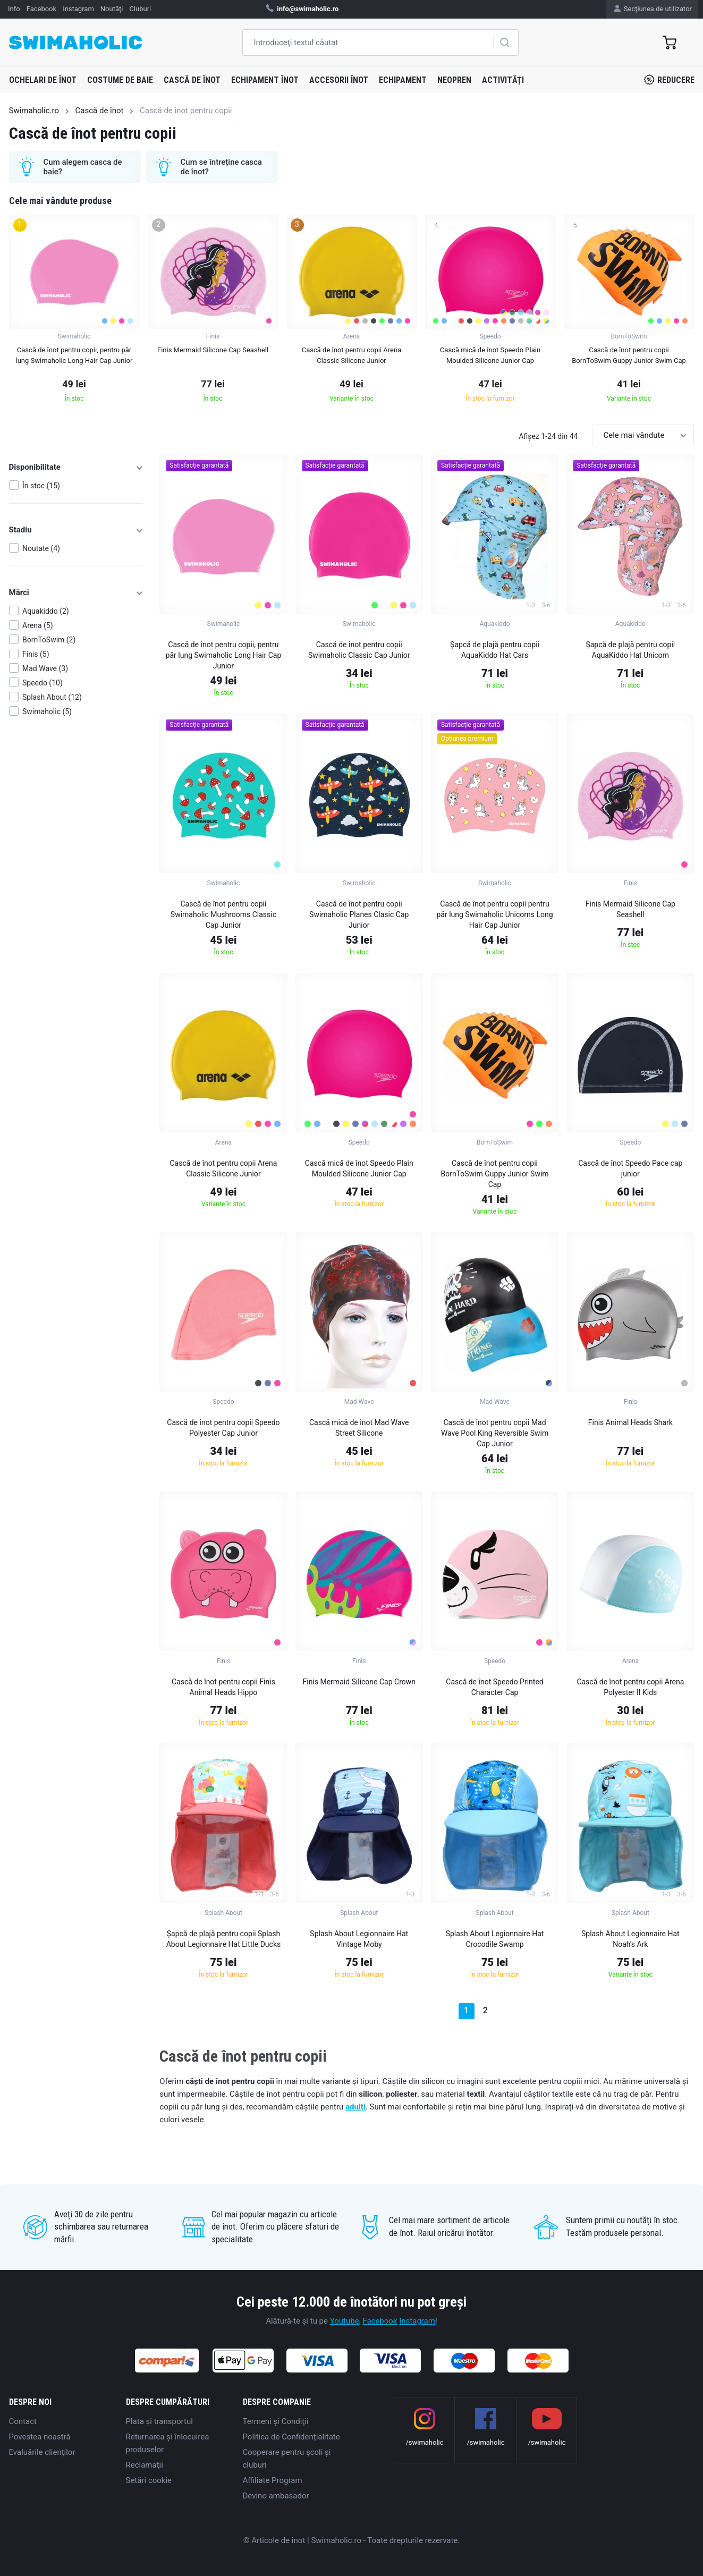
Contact (23, 2421)
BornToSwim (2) (48, 639)
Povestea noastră (40, 2437)
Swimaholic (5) (47, 711)
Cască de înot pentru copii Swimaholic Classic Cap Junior (359, 649)
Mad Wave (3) (45, 668)
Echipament (403, 80)
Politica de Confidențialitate (291, 2437)
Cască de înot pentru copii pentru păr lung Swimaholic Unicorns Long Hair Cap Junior (494, 914)
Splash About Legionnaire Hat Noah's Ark (630, 1938)
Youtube (344, 2321)
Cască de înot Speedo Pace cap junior (630, 1168)
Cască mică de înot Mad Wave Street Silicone (359, 1427)
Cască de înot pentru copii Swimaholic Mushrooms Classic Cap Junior (223, 914)
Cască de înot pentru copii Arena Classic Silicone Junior (223, 1168)
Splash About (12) (52, 697)
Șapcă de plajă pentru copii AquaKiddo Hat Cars (494, 649)
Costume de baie (120, 80)
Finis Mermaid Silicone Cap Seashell (630, 909)
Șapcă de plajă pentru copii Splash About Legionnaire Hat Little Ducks (223, 1938)
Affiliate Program (272, 2480)
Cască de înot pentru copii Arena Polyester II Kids (630, 1687)
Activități (503, 80)
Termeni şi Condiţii (276, 2421)
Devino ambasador (276, 2496)
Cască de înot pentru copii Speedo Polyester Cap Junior (223, 1427)
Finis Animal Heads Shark (630, 1422)
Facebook (379, 2321)
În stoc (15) (41, 485)
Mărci (76, 592)
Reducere (669, 79)
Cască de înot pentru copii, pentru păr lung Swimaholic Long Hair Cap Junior (224, 655)
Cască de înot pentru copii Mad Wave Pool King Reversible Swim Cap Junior (494, 1433)
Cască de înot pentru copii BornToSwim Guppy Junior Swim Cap (494, 1174)
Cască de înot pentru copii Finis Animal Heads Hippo (223, 1687)
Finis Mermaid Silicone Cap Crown (359, 1681)
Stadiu (76, 530)
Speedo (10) (42, 683)
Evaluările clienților (42, 2452)
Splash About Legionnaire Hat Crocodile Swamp (495, 1938)
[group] (74, 312)
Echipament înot (265, 80)
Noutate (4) (41, 548)
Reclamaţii (144, 2465)
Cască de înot (192, 80)
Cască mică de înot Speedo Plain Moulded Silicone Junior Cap (359, 1168)
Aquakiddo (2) (45, 611)
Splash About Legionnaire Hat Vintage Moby (359, 1938)
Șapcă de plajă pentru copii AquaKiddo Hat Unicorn (630, 649)
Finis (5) (35, 654)
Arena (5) (37, 625)
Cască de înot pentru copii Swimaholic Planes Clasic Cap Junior (359, 914)
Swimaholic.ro (34, 110)
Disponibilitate (76, 467)
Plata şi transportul (159, 2421)
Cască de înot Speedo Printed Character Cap (494, 1687)
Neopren (454, 80)
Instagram (417, 2321)
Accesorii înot (338, 80)
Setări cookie (149, 2480)
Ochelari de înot (43, 80)
